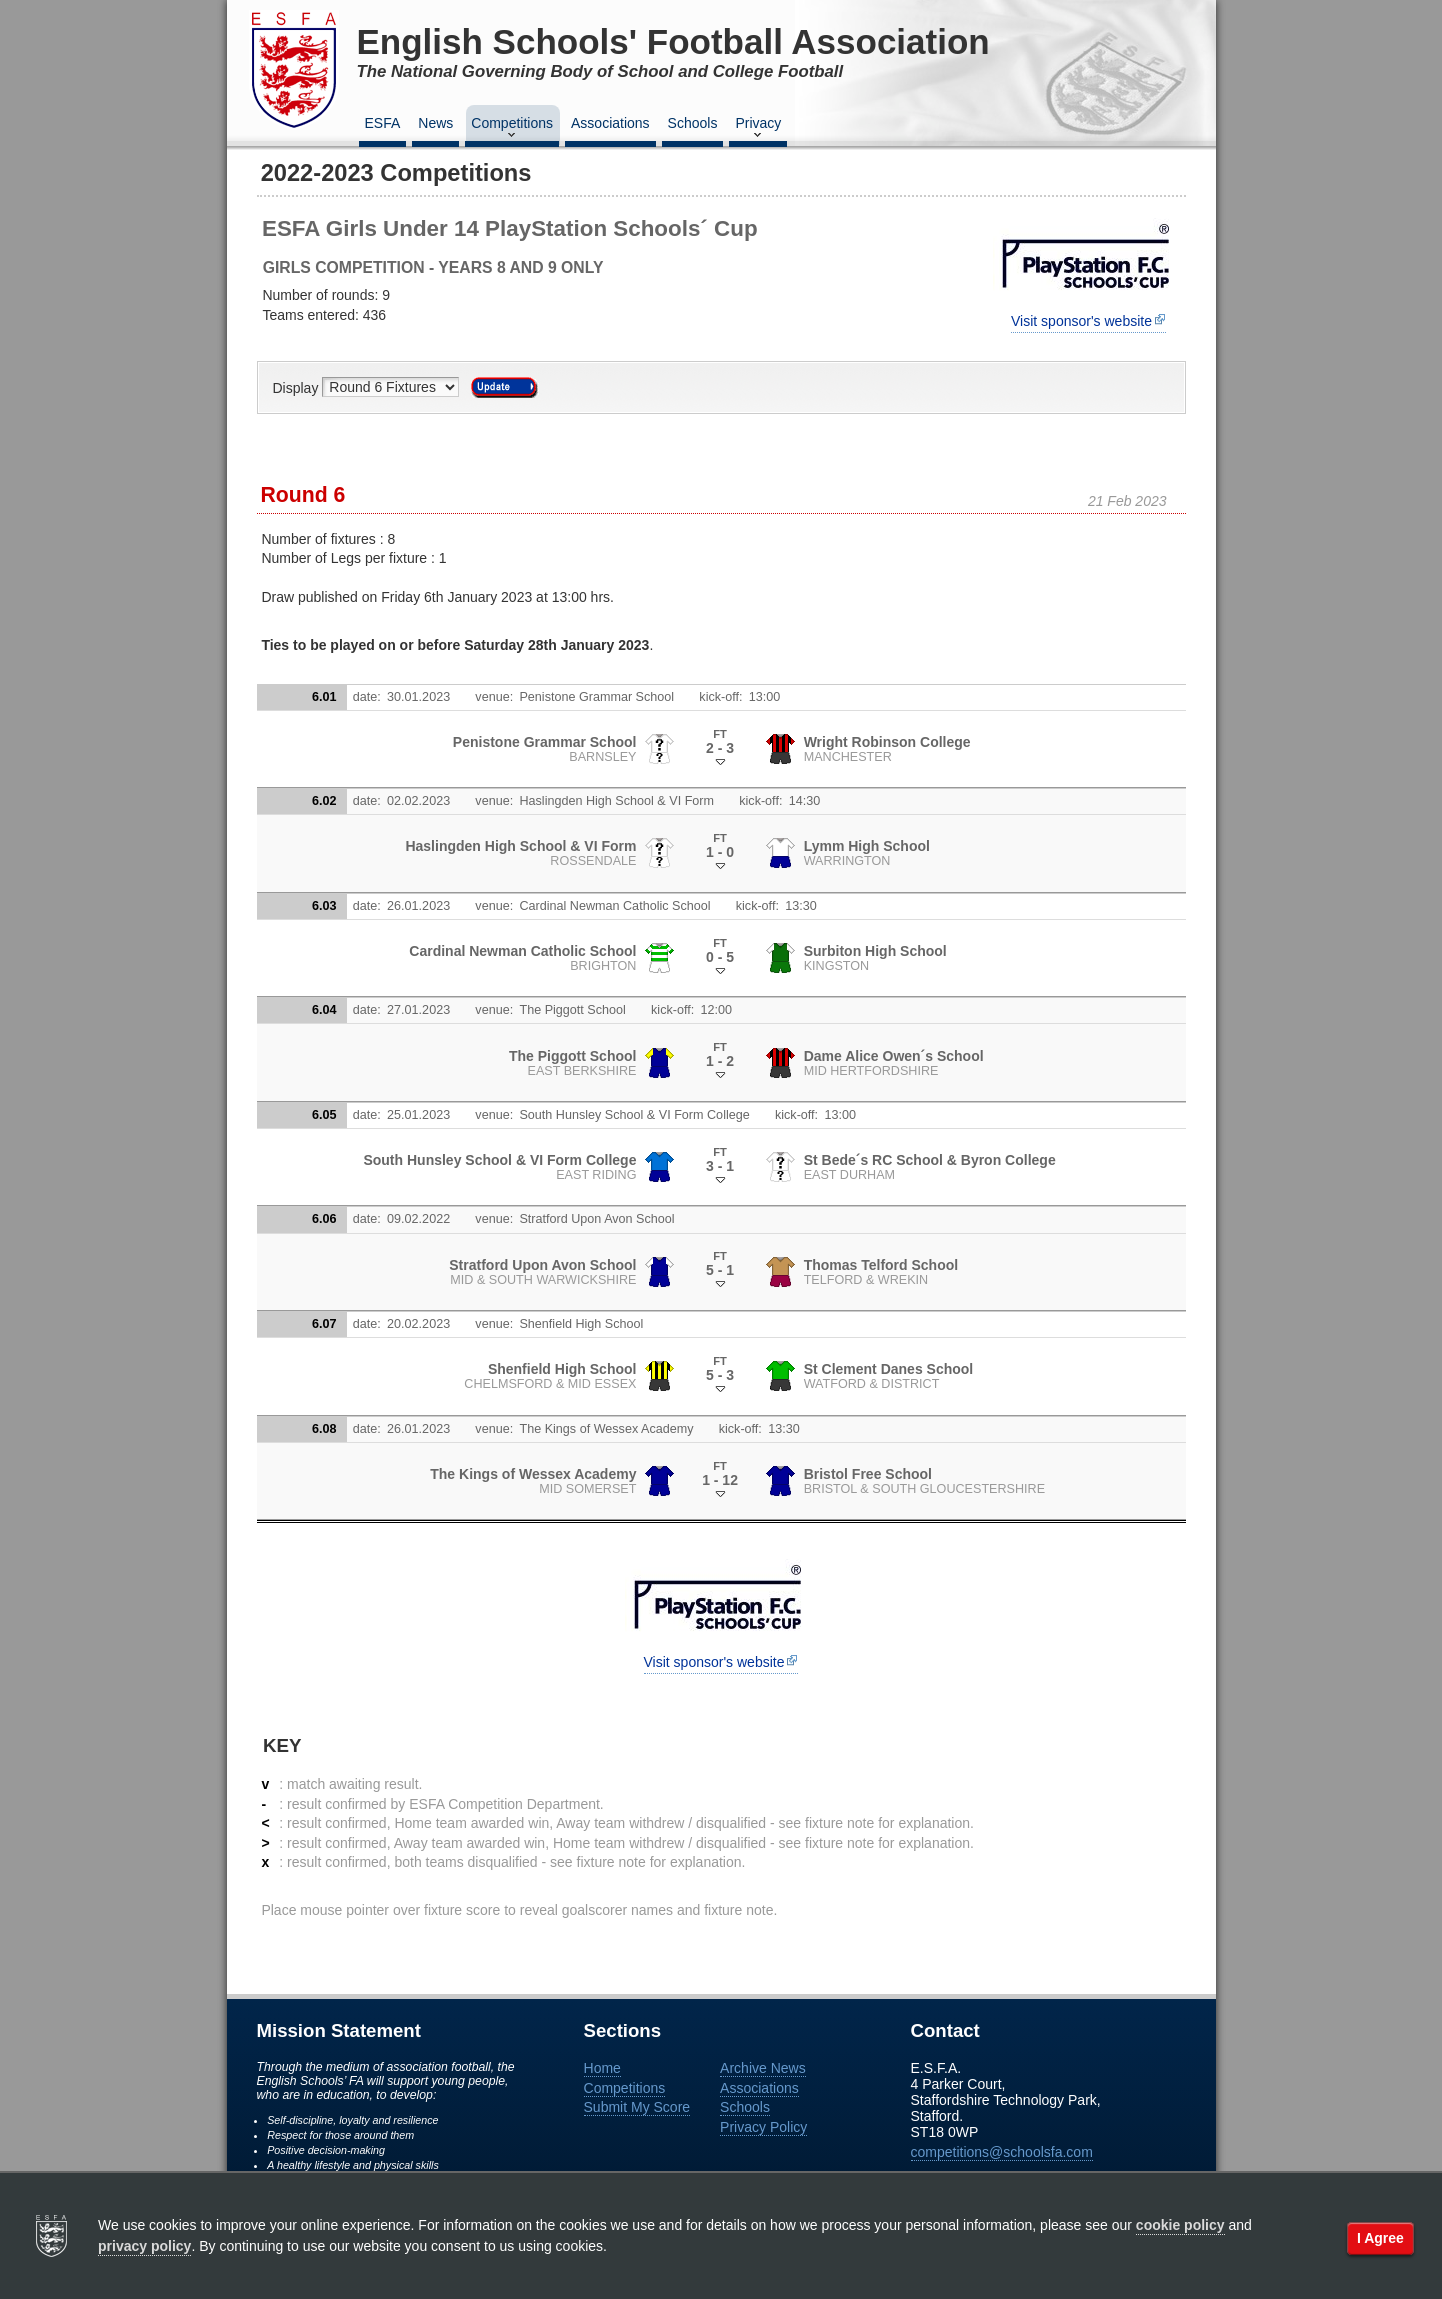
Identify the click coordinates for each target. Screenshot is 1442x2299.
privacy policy (144, 2246)
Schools (693, 123)
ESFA (383, 123)
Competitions (512, 129)
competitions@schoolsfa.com (1002, 2152)
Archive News (763, 2068)
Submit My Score (637, 2107)
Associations (610, 123)
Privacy (758, 129)
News (435, 123)
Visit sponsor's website (1081, 321)
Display (298, 387)
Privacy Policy (763, 2127)
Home (602, 2068)
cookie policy (1180, 2225)
